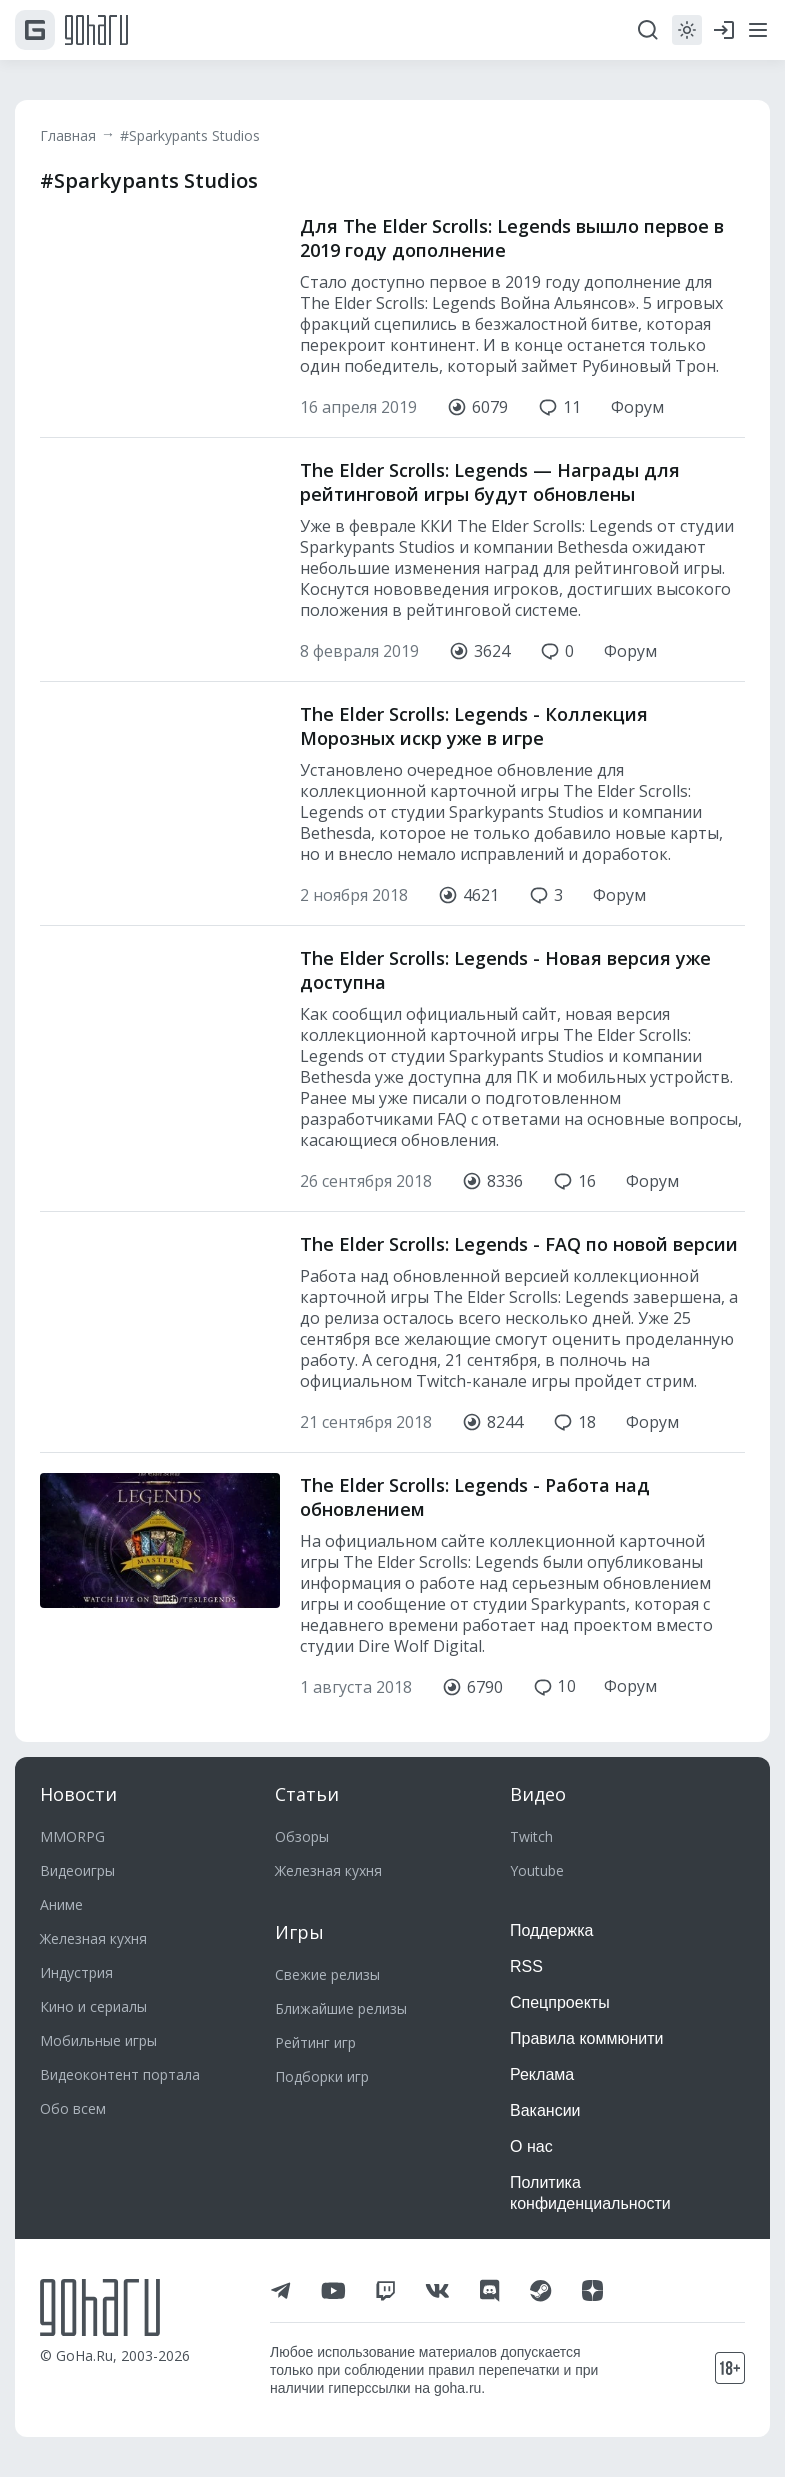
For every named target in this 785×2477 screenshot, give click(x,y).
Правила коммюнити (587, 2038)
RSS (526, 1966)
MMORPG (72, 1836)
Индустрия (76, 1972)
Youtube (537, 1870)
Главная (68, 135)
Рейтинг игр (315, 2042)
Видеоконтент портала (120, 2074)
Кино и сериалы (93, 2006)
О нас (531, 2146)
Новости (78, 1794)
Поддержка (551, 1930)
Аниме (61, 1904)
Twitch (531, 1836)
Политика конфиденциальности (590, 2193)
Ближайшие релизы (341, 2008)
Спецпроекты (560, 2002)
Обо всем (73, 2108)
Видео (538, 1794)
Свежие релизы (327, 1974)
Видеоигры (77, 1870)
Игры (299, 1932)
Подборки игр (322, 2076)
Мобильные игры (98, 2040)
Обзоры (302, 1836)
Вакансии (545, 2110)
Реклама (542, 2074)
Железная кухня (93, 1938)
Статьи (307, 1794)
